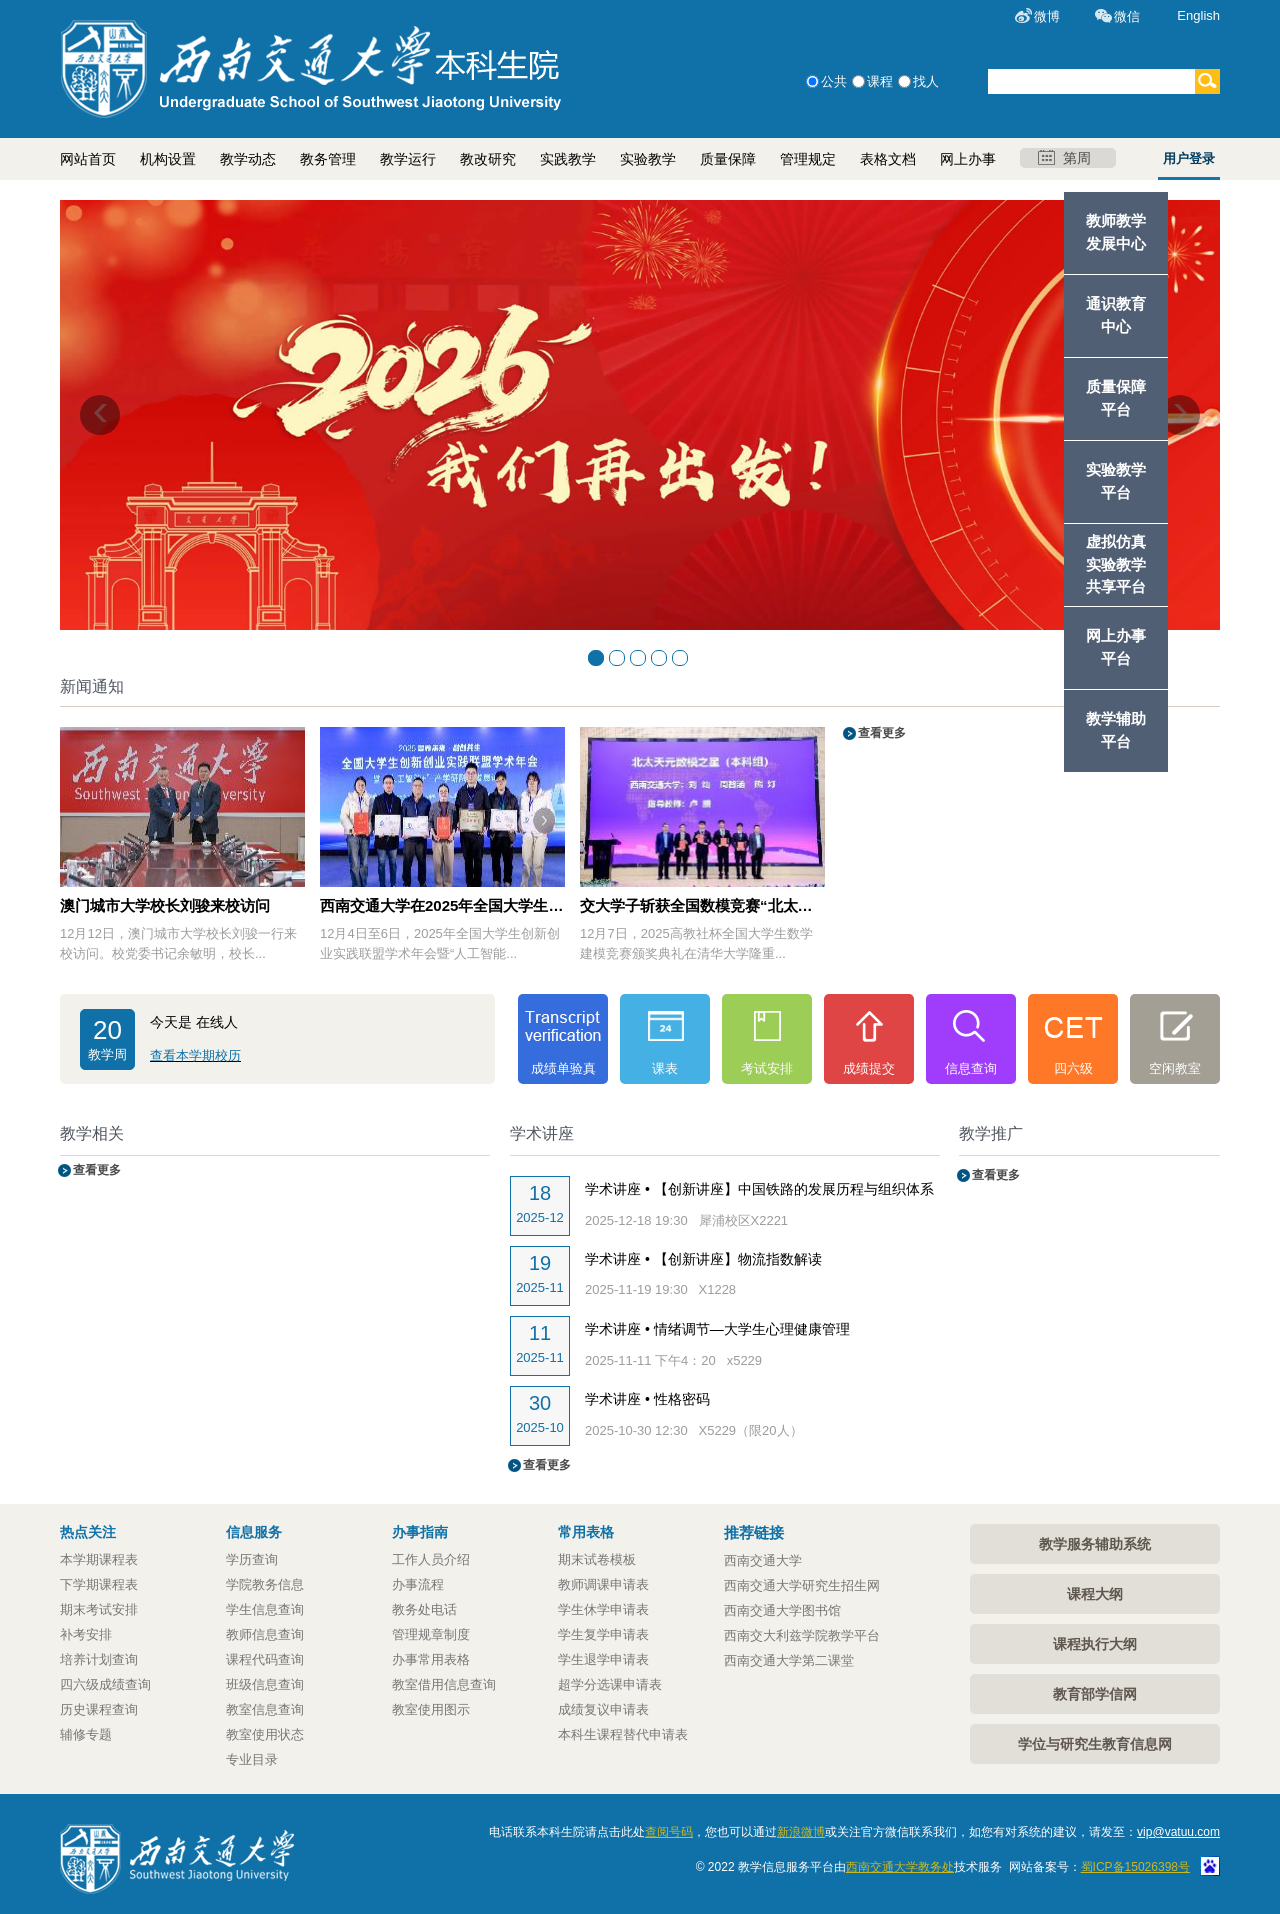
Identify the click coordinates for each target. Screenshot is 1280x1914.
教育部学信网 (1095, 1694)
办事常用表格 (431, 1659)
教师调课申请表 (603, 1584)
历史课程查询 (99, 1709)
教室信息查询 (265, 1709)
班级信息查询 (265, 1684)
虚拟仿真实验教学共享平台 (1116, 564)
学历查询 (252, 1559)
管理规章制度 (431, 1634)
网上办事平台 (1116, 647)
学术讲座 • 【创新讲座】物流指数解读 (703, 1259)
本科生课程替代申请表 (623, 1734)
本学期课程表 (99, 1559)
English (1198, 15)
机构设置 (168, 159)
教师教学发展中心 (1116, 232)
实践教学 (568, 159)
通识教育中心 (1116, 315)
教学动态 (248, 159)
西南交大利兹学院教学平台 (802, 1635)
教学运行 (408, 159)
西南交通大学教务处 (900, 1867)
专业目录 (252, 1759)
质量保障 (728, 159)
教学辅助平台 (1116, 730)
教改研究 (488, 159)
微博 (1047, 16)
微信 (1127, 16)
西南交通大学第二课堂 (789, 1660)
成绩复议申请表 (603, 1709)
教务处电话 (424, 1609)
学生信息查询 (265, 1609)
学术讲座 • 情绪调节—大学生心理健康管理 (717, 1329)
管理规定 (808, 159)
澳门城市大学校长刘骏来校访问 (165, 905)
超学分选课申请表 (610, 1684)
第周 (1064, 158)
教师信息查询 (265, 1634)
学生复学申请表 (603, 1634)
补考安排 (86, 1634)
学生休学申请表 (603, 1609)
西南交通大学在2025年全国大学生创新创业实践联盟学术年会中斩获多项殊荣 (442, 905)
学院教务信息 (265, 1584)
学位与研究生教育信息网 (1095, 1744)
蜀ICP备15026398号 (1135, 1867)
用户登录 (1189, 158)
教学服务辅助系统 (1095, 1544)
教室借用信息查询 (444, 1684)
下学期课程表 (99, 1584)
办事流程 (418, 1584)
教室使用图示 (431, 1709)
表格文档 (888, 159)
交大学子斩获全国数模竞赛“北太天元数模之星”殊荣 (702, 905)
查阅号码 (669, 1832)
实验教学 (648, 159)
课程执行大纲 (1095, 1644)
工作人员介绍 (431, 1559)
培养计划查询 (99, 1659)
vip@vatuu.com (1178, 1832)
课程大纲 (1095, 1594)
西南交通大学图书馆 (782, 1610)
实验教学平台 (1116, 481)
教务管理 (328, 159)
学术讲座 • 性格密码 (647, 1399)
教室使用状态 (265, 1734)
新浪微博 (801, 1832)
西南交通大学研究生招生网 (802, 1585)
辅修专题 (86, 1734)
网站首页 (88, 159)
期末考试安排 (99, 1609)
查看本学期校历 (195, 1055)
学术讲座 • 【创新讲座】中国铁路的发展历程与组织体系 (759, 1189)
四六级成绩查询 (105, 1684)
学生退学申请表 (603, 1659)
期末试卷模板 (597, 1559)
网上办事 (968, 159)
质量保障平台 (1116, 398)
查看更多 (875, 733)
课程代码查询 (265, 1659)
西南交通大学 (763, 1560)
